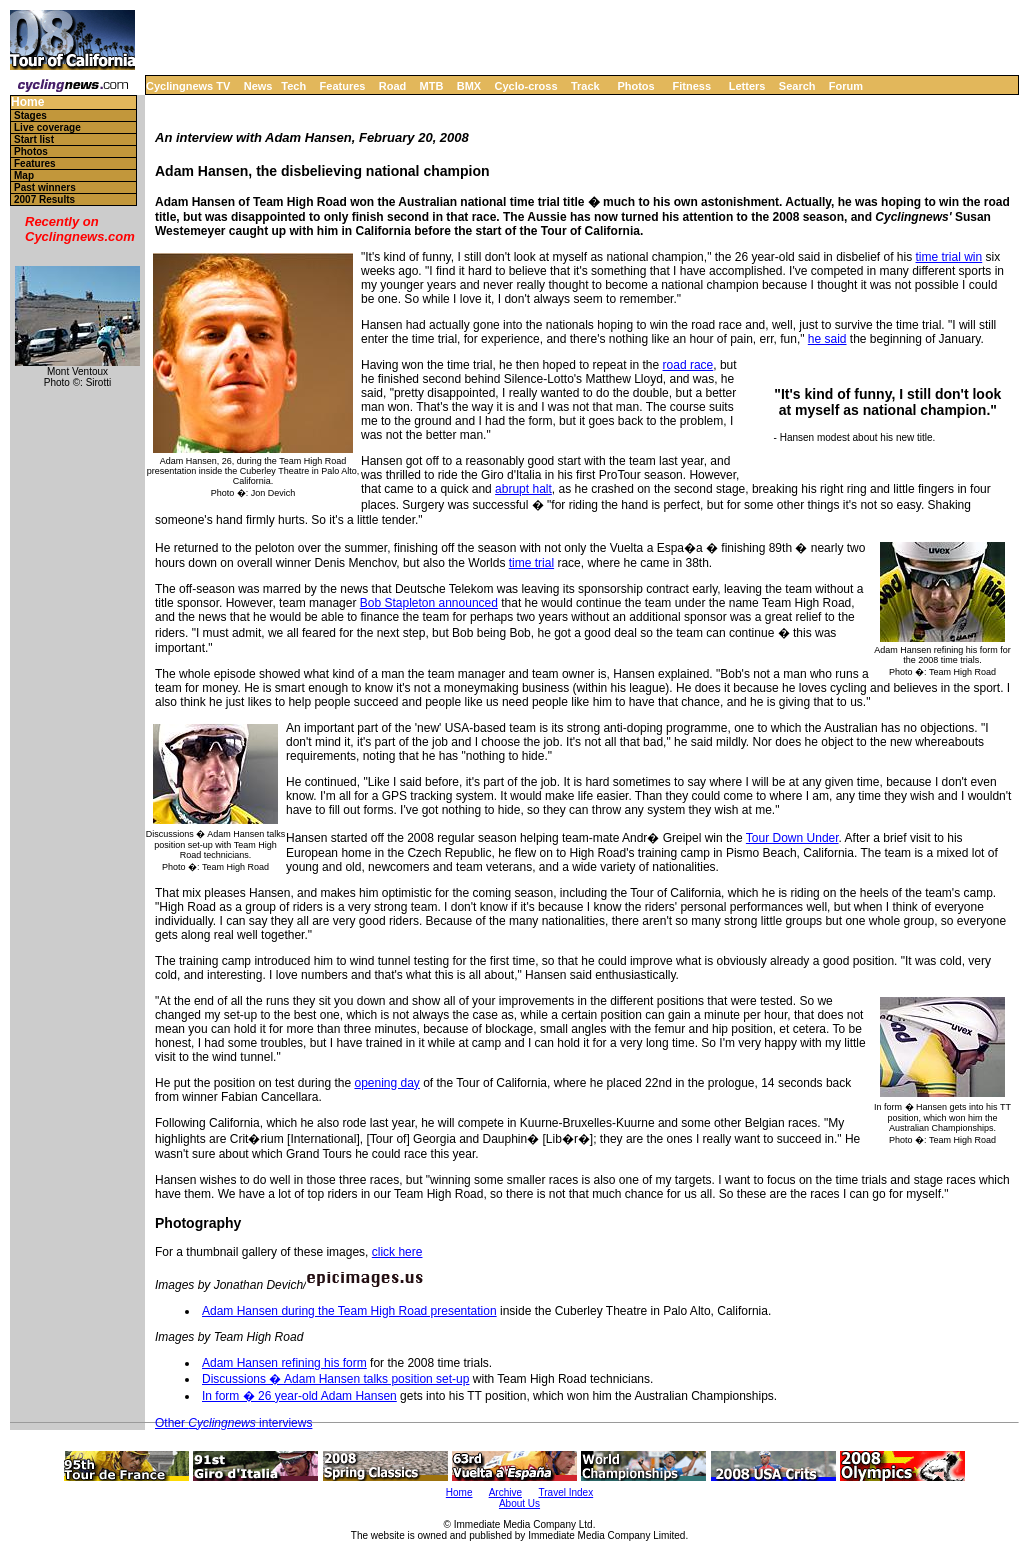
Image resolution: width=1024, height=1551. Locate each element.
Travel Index (566, 1492)
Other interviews (233, 1423)
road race (688, 365)
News (258, 86)
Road (393, 86)
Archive (505, 1492)
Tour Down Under (792, 838)
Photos (635, 86)
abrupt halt (523, 489)
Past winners (45, 187)
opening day (386, 1083)
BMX (469, 86)
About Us (519, 1503)
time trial (531, 563)
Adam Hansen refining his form (284, 1363)
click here (397, 1252)
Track (585, 86)
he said (827, 339)
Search (797, 86)
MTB (432, 86)
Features (343, 86)
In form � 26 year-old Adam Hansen (299, 1396)
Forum (846, 86)
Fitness (691, 86)
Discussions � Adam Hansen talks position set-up (335, 1379)
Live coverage (47, 127)
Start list (34, 139)
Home (27, 102)
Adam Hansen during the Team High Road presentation (349, 1311)
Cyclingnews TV (188, 86)
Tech (293, 86)
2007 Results (44, 199)
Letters (747, 86)
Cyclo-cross (526, 86)
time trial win (949, 257)
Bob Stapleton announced (429, 603)
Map (24, 175)
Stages (30, 115)
